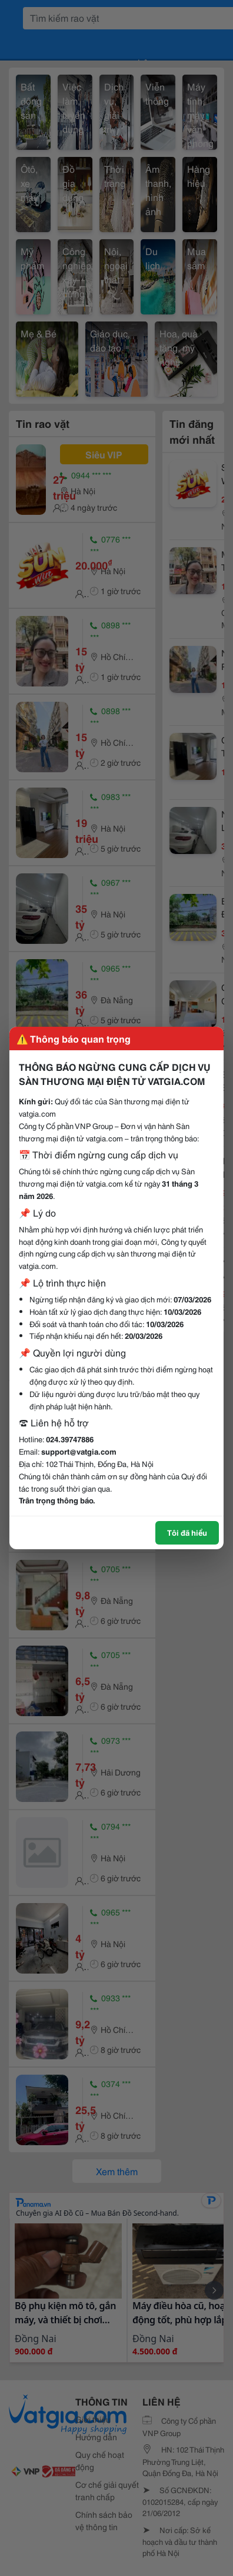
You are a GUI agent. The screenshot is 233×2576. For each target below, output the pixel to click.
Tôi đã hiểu (187, 1532)
